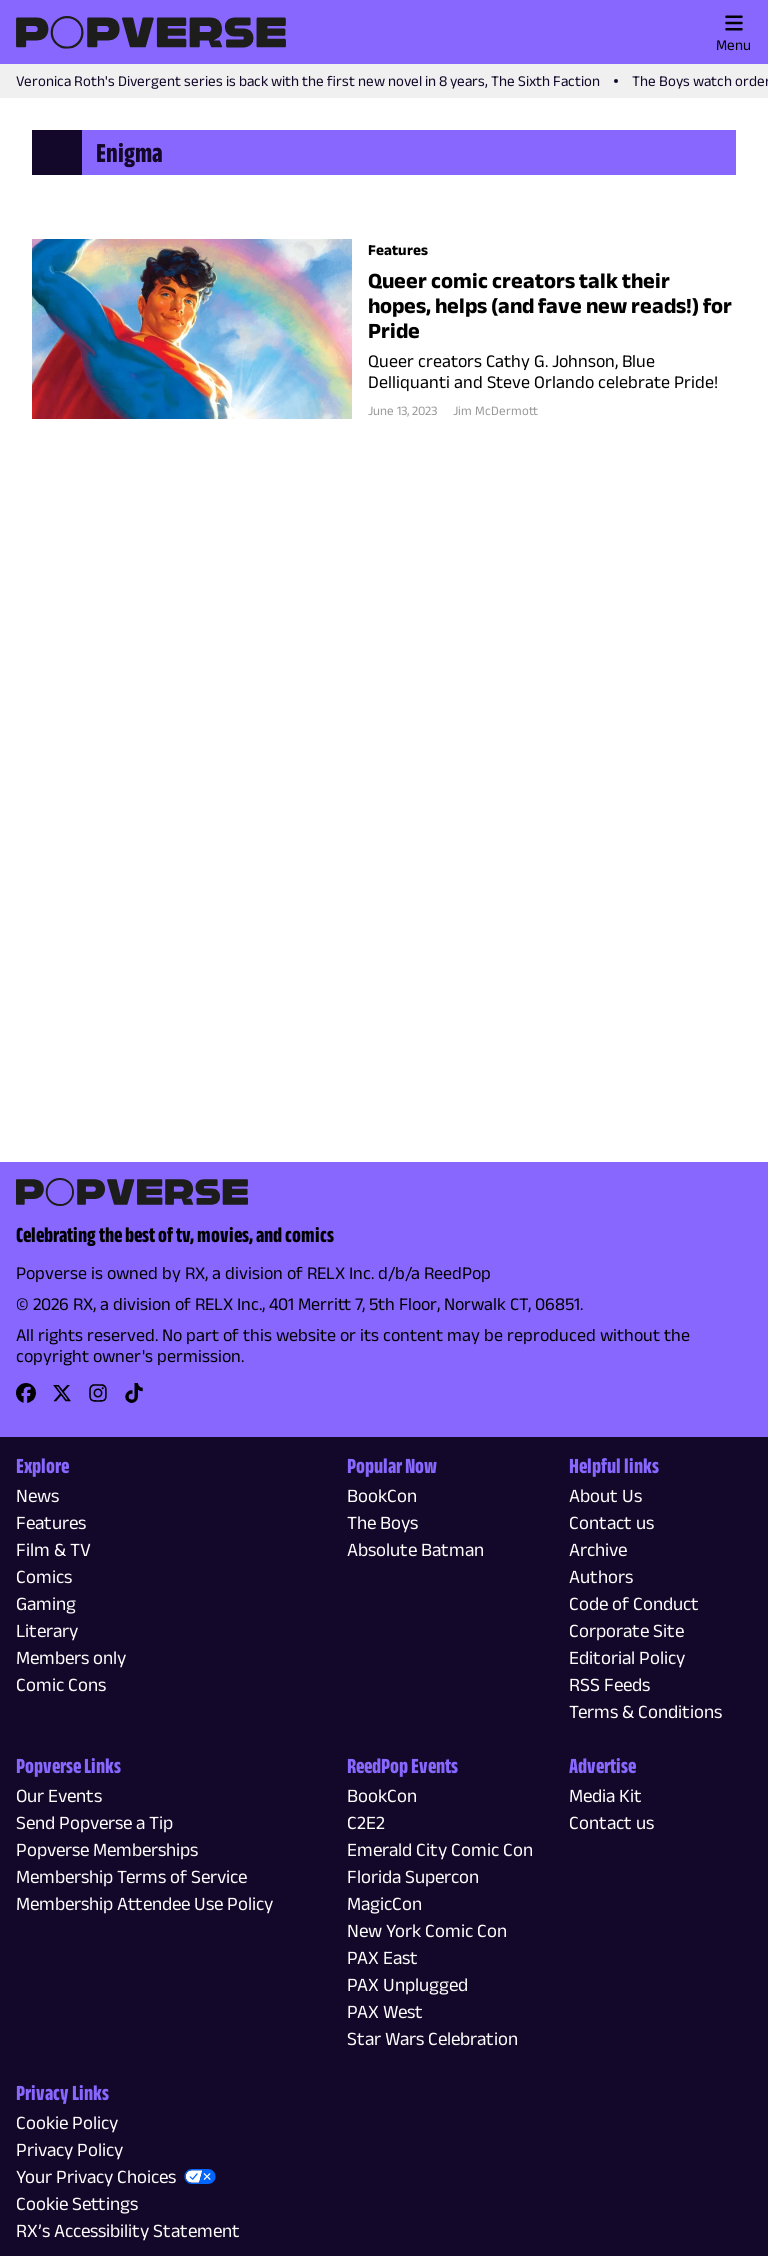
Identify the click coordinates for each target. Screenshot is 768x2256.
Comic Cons (61, 1684)
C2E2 (366, 1822)
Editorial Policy (627, 1657)
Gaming (46, 1603)
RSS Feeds (609, 1684)
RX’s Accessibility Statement (128, 2230)
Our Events (59, 1795)
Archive (598, 1549)
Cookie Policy (67, 2122)
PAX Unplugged (407, 1984)
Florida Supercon (413, 1876)
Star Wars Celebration (432, 2038)
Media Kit (605, 1795)
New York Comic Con (427, 1930)
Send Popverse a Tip (94, 1822)
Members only (71, 1657)
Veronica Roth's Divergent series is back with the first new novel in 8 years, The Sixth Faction (308, 80)
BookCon (382, 1495)
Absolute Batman (415, 1549)
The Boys (382, 1522)
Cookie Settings (77, 2203)
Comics (44, 1576)
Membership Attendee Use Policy (144, 1903)
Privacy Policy (69, 2149)
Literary (47, 1630)
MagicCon (384, 1903)
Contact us (611, 1522)
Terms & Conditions (645, 1711)
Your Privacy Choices (96, 2176)
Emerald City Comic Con (440, 1849)
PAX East (382, 1957)
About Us (605, 1495)
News (37, 1495)
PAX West (385, 2011)
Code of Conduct (634, 1603)
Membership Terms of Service (131, 1876)
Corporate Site (626, 1630)
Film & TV (53, 1549)
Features (51, 1522)
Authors (601, 1576)
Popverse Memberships (107, 1849)
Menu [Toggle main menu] (733, 33)
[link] (26, 1399)
